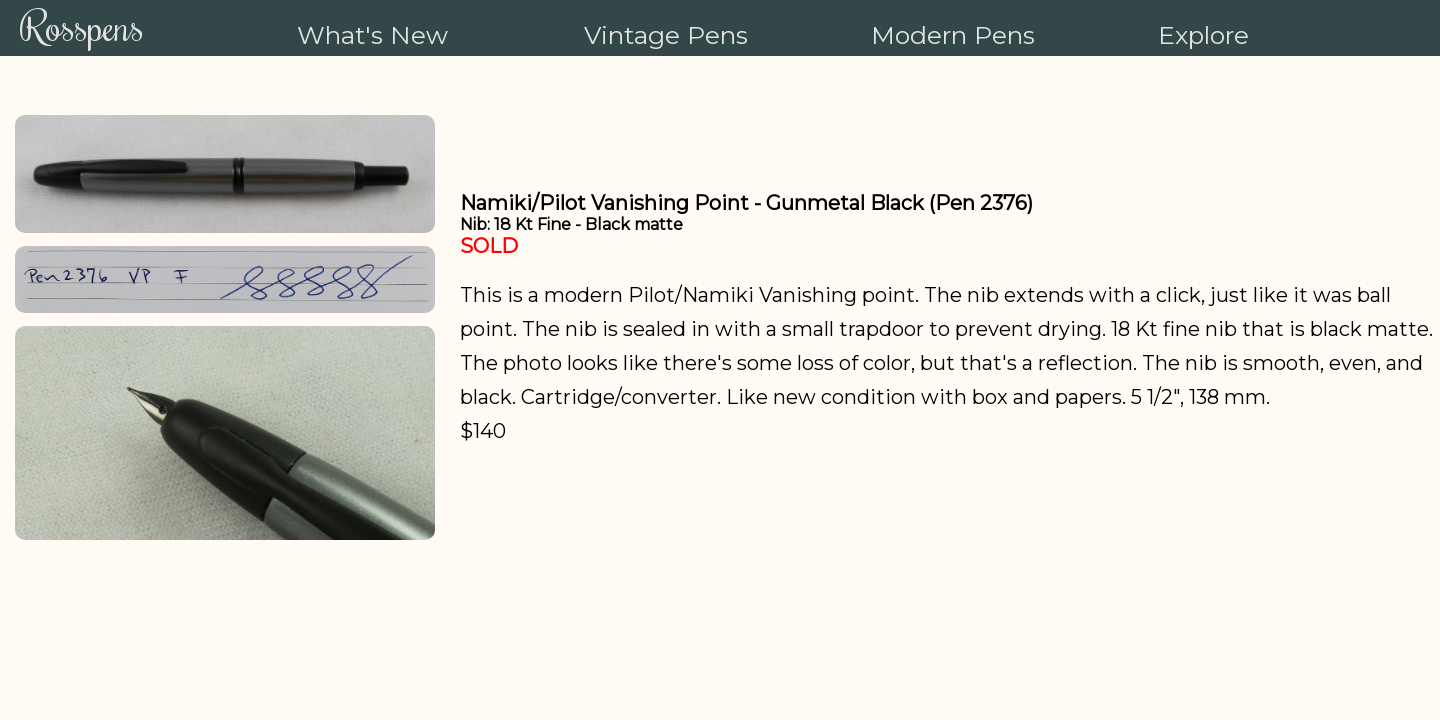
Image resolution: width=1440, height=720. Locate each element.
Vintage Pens (666, 35)
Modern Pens (953, 35)
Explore (1203, 35)
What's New (372, 35)
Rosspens (82, 25)
